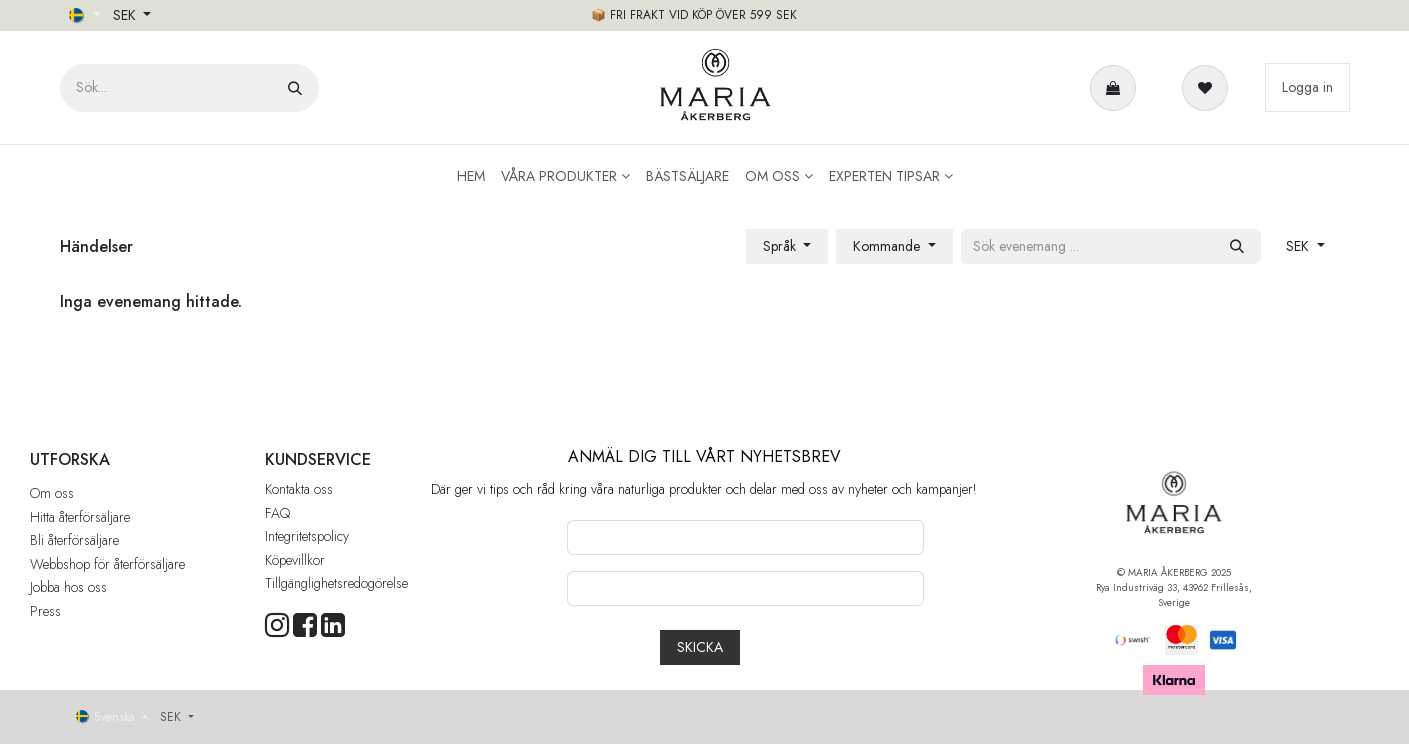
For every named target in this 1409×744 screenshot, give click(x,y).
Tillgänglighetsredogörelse (336, 583)
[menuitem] (471, 176)
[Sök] (295, 88)
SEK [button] (126, 15)
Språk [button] (781, 246)
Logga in (1307, 87)
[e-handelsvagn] (1117, 88)
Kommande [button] (888, 246)
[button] (700, 647)
